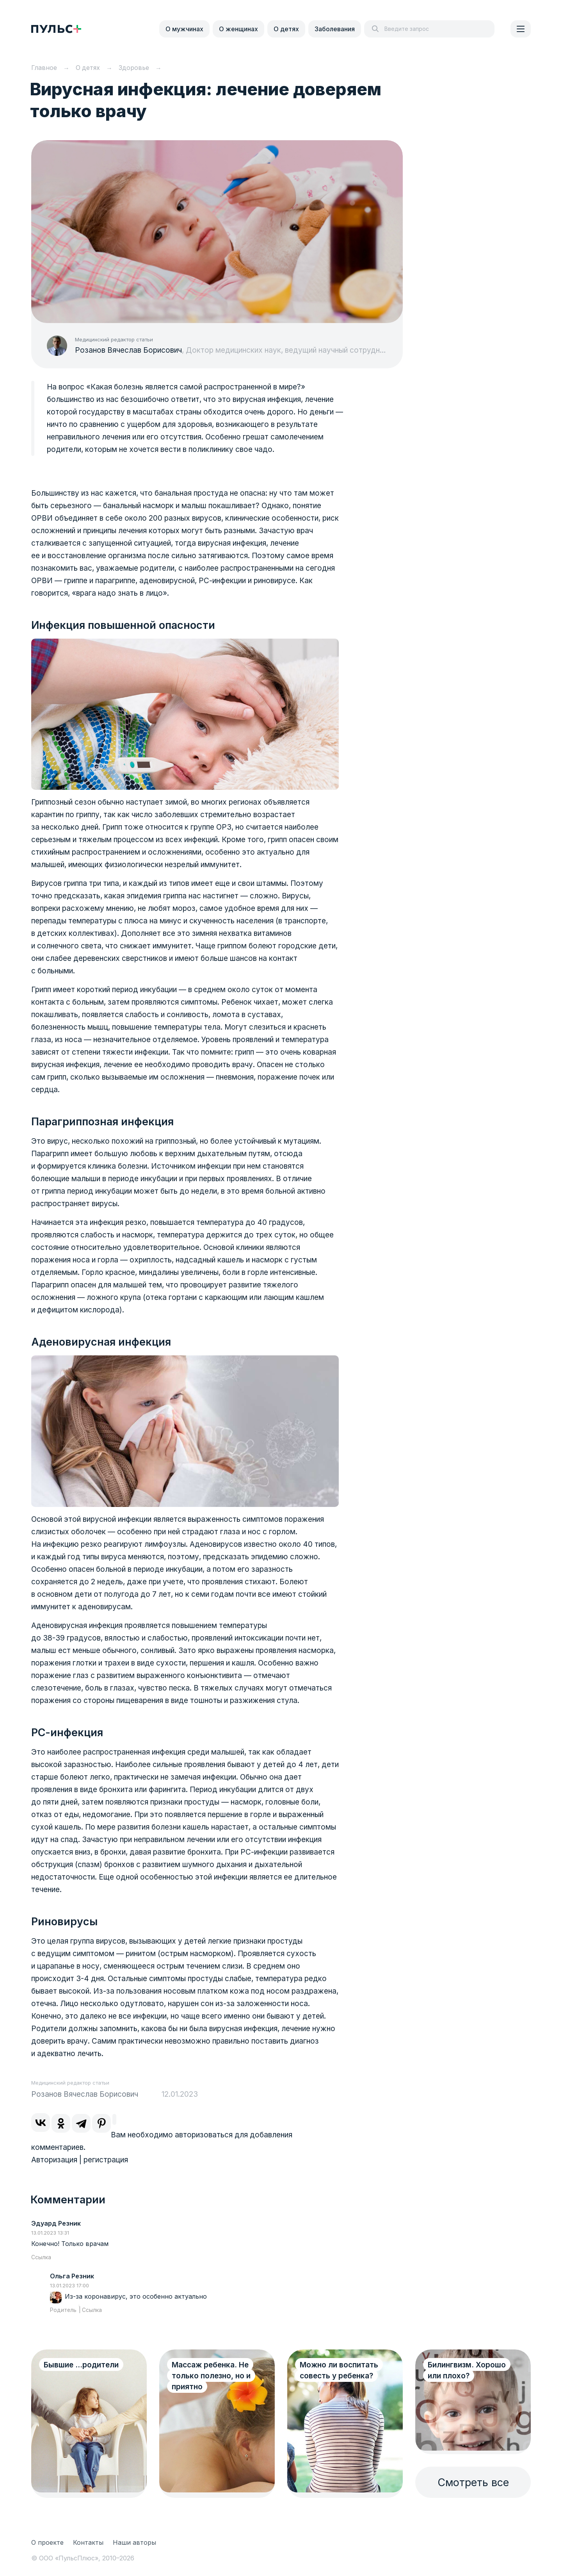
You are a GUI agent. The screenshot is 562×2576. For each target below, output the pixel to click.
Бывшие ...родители (81, 2364)
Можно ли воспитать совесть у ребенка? (339, 2370)
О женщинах (238, 29)
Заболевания (335, 29)
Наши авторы (134, 2542)
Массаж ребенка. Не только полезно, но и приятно (211, 2375)
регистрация (106, 2159)
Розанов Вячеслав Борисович (128, 350)
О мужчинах (184, 29)
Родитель (63, 2310)
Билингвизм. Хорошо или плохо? (467, 2370)
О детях (286, 29)
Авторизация (54, 2159)
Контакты (88, 2542)
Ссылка (41, 2257)
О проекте (47, 2542)
